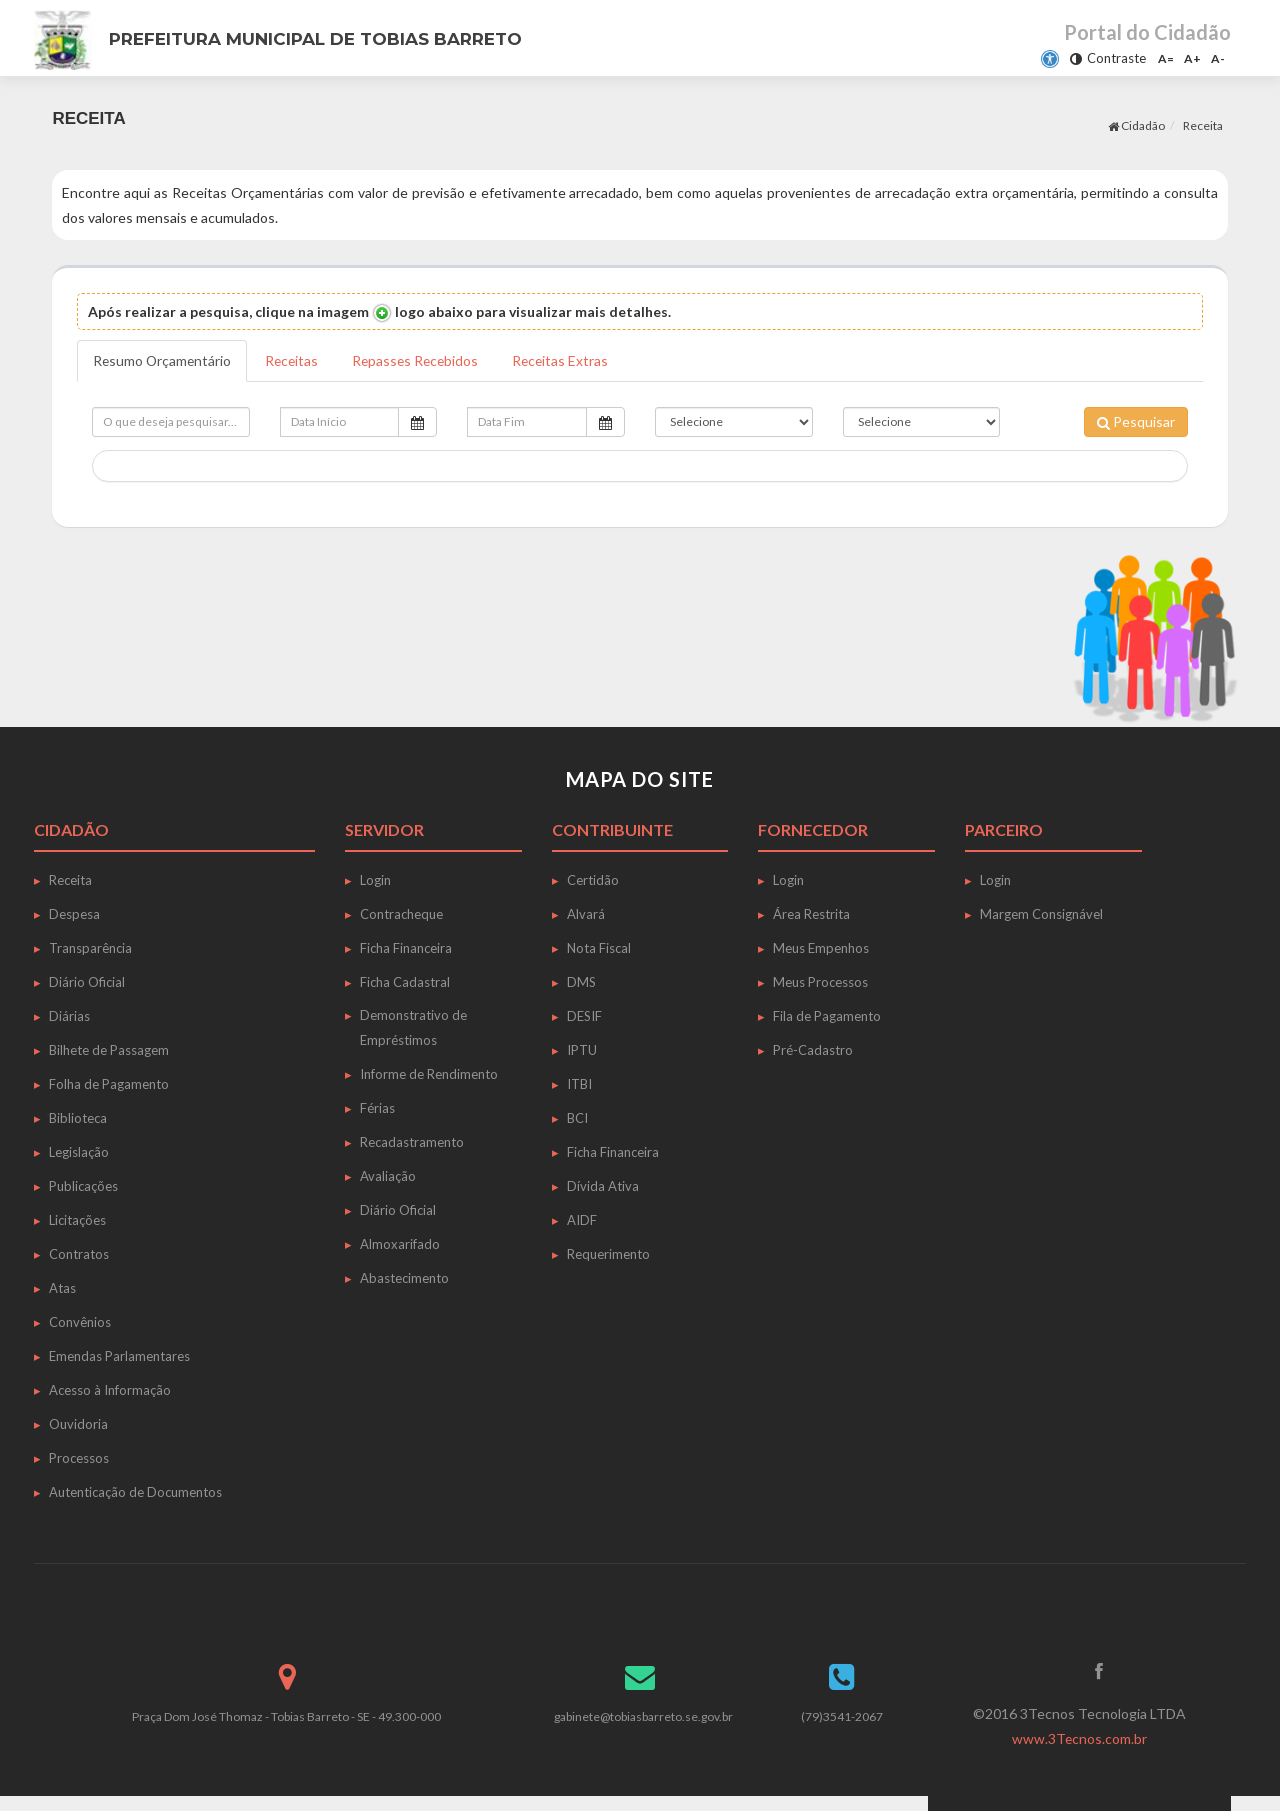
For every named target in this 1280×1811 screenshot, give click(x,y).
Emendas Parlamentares (119, 1356)
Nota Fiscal (599, 948)
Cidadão (1136, 125)
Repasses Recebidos (422, 360)
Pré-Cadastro (813, 1050)
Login (375, 880)
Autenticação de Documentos (135, 1492)
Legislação (79, 1152)
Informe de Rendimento (429, 1074)
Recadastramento (412, 1142)
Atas (62, 1288)
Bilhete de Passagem (109, 1050)
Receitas (295, 360)
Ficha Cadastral (405, 982)
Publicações (83, 1186)
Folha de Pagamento (109, 1084)
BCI (577, 1118)
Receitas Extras (570, 360)
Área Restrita (811, 914)
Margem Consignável (1041, 914)
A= (1166, 58)
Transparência (90, 948)
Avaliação (388, 1176)
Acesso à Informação (110, 1390)
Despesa (74, 914)
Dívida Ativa (603, 1186)
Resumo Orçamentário (163, 360)
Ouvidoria (78, 1424)
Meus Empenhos (821, 948)
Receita (1203, 125)
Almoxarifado (400, 1244)
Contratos (79, 1254)
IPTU (582, 1050)
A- (1218, 58)
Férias (377, 1108)
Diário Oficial (87, 982)
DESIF (584, 1016)
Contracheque (401, 914)
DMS (581, 982)
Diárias (69, 1016)
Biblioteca (78, 1118)
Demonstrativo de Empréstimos (413, 1027)
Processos (79, 1458)
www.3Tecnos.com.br (1079, 1738)
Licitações (77, 1220)
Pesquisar (1136, 421)
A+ (1192, 58)
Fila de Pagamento (827, 1016)
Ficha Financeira (406, 948)
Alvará (586, 914)
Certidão (593, 880)
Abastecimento (404, 1278)
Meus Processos (820, 982)
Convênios (80, 1322)
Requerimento (608, 1254)
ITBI (579, 1084)
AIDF (582, 1220)
